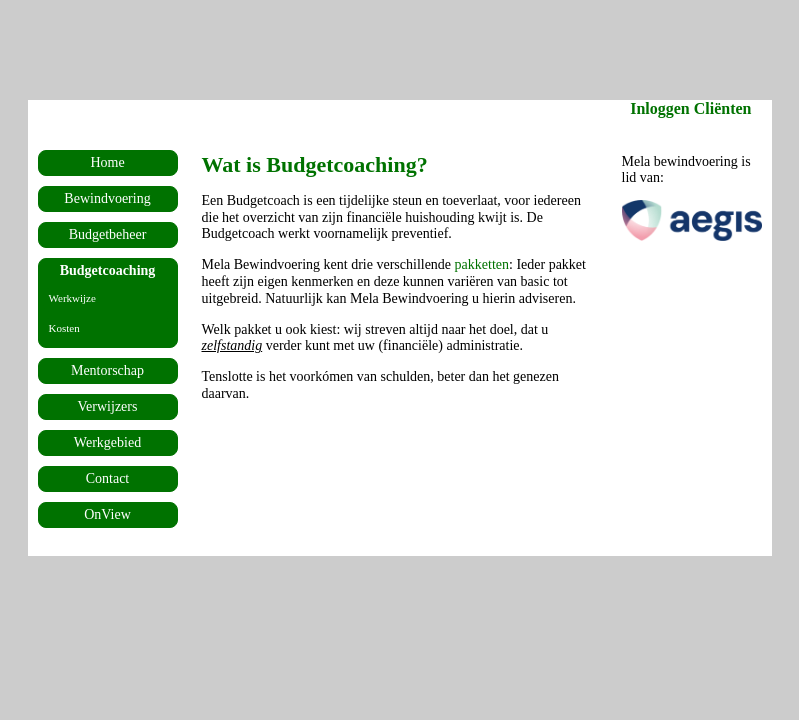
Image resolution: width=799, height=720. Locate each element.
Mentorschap (107, 370)
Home (107, 162)
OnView (107, 514)
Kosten (64, 328)
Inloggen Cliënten (690, 108)
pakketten (482, 264)
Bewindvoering (107, 198)
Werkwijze (72, 298)
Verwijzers (108, 406)
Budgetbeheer (108, 234)
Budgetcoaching (108, 270)
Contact (108, 478)
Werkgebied (107, 442)
